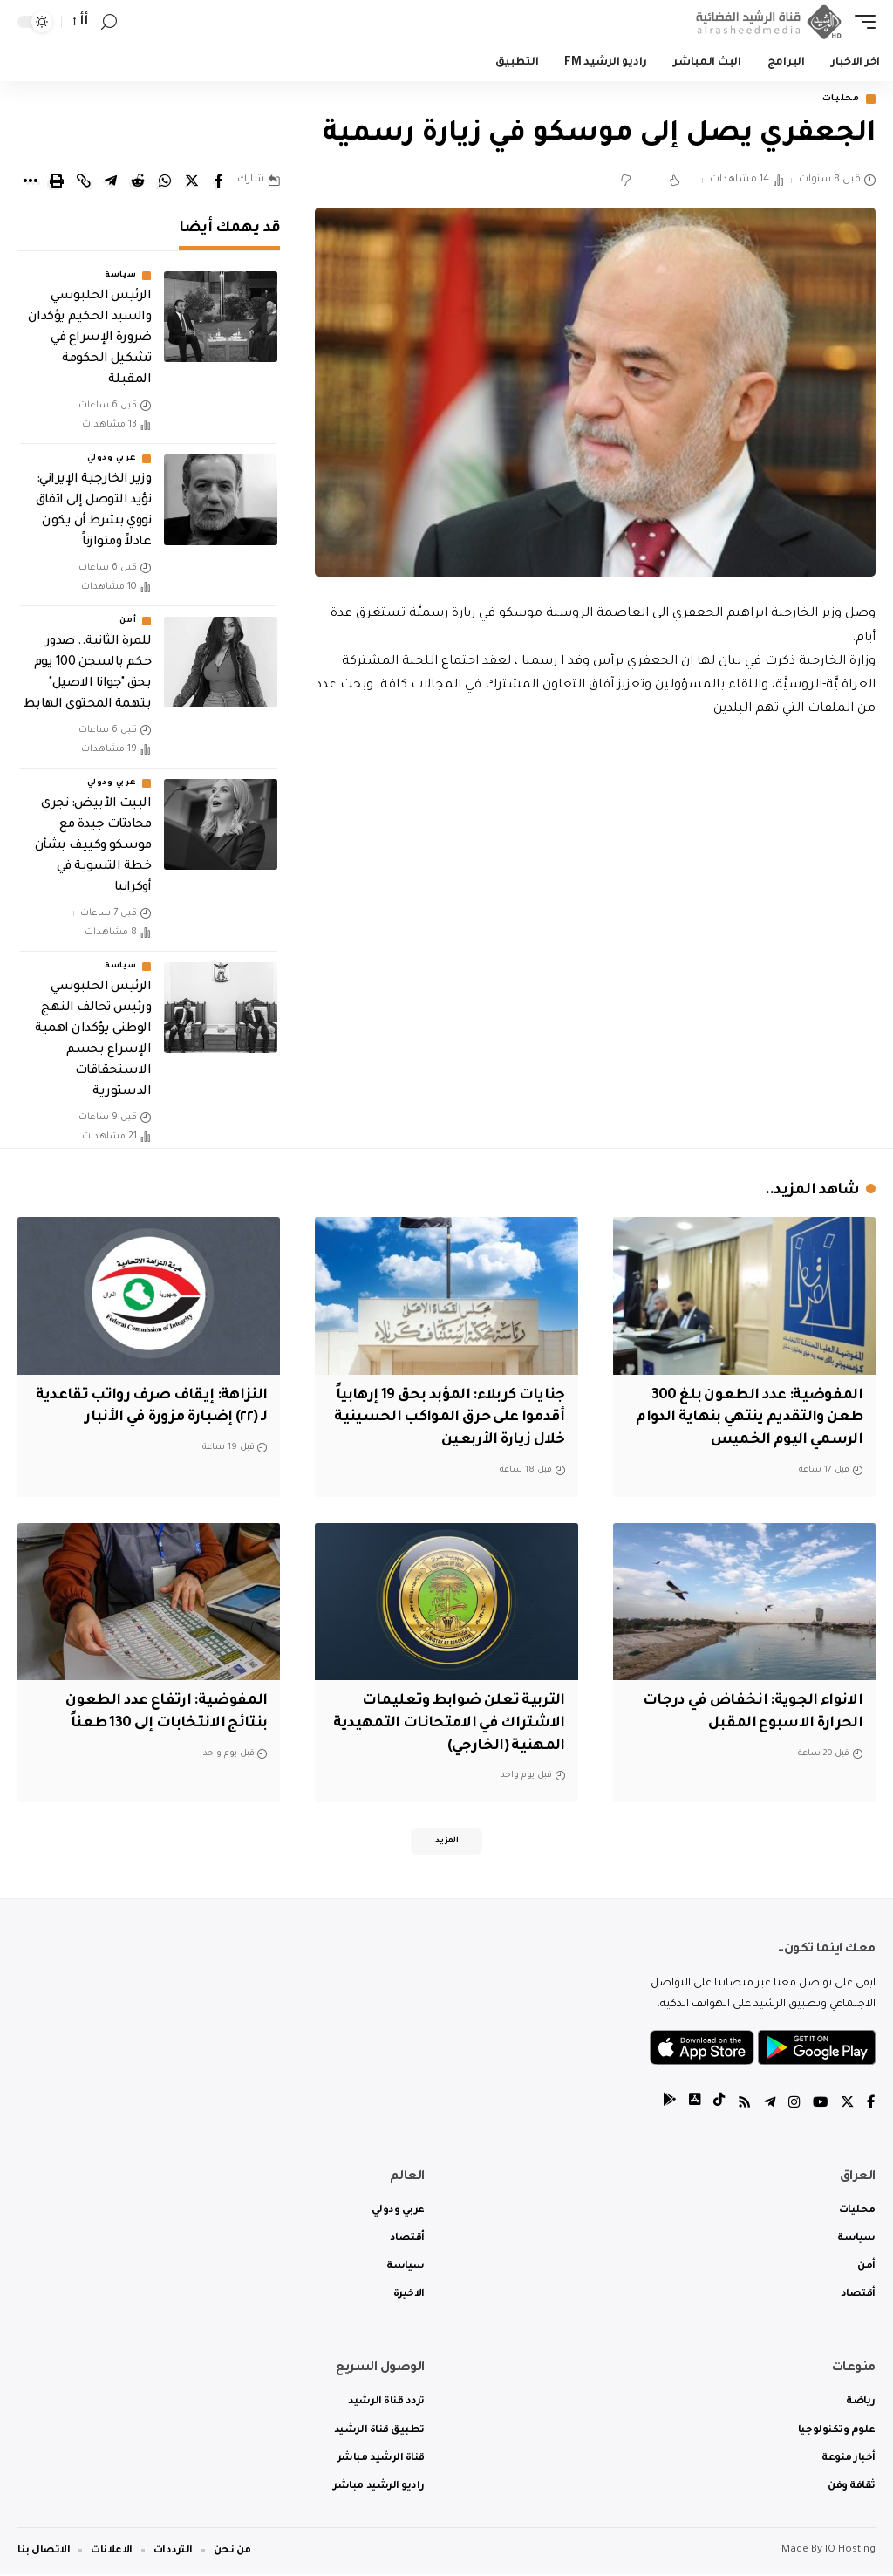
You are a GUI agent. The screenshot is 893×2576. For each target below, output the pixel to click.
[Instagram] (792, 2105)
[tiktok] (714, 2105)
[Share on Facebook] (219, 182)
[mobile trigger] (861, 22)
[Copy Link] (84, 182)
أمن (127, 622)
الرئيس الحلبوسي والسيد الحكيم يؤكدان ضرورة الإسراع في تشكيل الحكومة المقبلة (89, 340)
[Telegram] (766, 2105)
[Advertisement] (595, 871)
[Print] (56, 182)
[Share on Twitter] (192, 182)
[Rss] (740, 2105)
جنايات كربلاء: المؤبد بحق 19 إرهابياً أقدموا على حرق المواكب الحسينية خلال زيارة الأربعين (457, 1418)
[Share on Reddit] (138, 182)
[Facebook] (871, 2105)
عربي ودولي (111, 460)
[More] (29, 182)
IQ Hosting (850, 2552)
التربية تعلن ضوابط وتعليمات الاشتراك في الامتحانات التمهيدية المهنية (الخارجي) (459, 1721)
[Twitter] (847, 2105)
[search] (109, 22)
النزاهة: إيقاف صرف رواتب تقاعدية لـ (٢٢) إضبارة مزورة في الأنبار (164, 1418)
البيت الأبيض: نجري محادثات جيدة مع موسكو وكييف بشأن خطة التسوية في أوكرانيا (93, 848)
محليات (836, 100)
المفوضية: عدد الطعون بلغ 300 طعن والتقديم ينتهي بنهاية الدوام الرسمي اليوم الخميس (752, 1418)
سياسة (121, 277)
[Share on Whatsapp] (165, 182)
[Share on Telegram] (111, 182)
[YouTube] (819, 2105)
